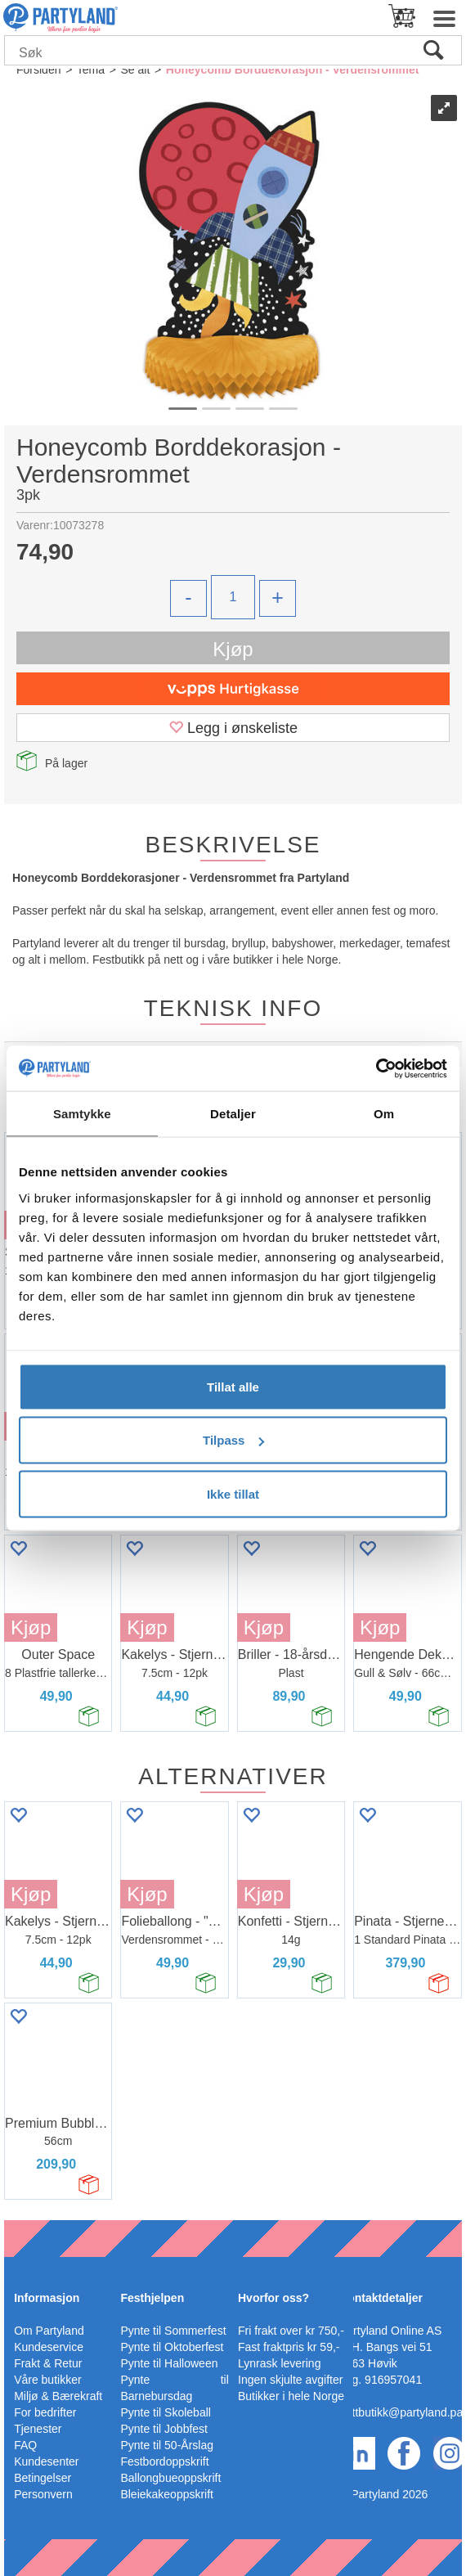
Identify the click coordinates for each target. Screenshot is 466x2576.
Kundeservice (48, 2346)
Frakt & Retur (48, 2363)
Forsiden (38, 69)
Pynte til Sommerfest (173, 2330)
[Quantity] (233, 597)
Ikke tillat (233, 1493)
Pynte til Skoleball (165, 2412)
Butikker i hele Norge (291, 2396)
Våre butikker (47, 2379)
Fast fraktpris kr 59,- (288, 2346)
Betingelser (42, 2477)
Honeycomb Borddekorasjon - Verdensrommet (292, 69)
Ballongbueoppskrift (170, 2477)
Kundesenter (46, 2461)
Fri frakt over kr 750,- (291, 2330)
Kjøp (233, 649)
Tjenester (37, 2428)
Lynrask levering (279, 2363)
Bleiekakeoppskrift (166, 2494)
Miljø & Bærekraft (58, 2396)
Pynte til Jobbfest (164, 2428)
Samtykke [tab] (82, 1114)
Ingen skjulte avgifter (290, 2379)
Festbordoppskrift (164, 2461)
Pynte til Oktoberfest (171, 2346)
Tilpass (233, 1440)
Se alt (135, 69)
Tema (91, 69)
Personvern (43, 2494)
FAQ (25, 2445)
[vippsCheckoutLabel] (233, 688)
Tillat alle (233, 1386)
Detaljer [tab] (233, 1114)
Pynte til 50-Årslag (166, 2445)
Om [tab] (384, 1114)
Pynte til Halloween (168, 2363)
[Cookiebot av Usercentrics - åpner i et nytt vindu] (375, 1068)
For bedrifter (45, 2412)
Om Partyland (49, 2330)
